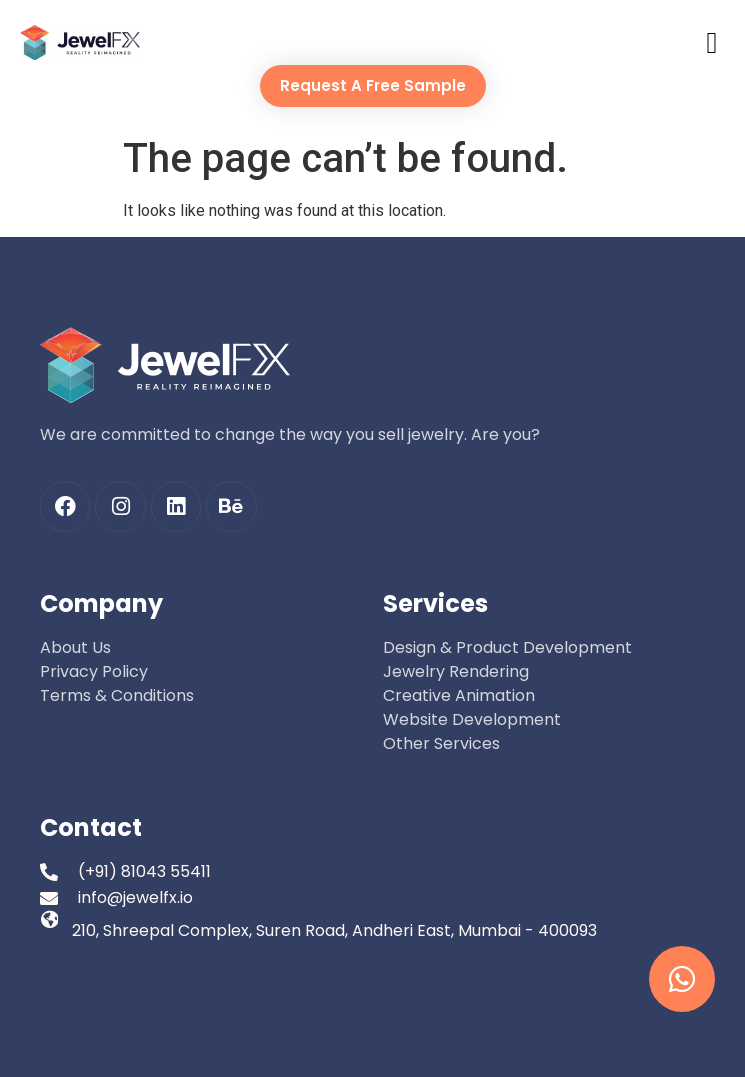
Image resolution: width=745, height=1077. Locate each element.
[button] (712, 42)
